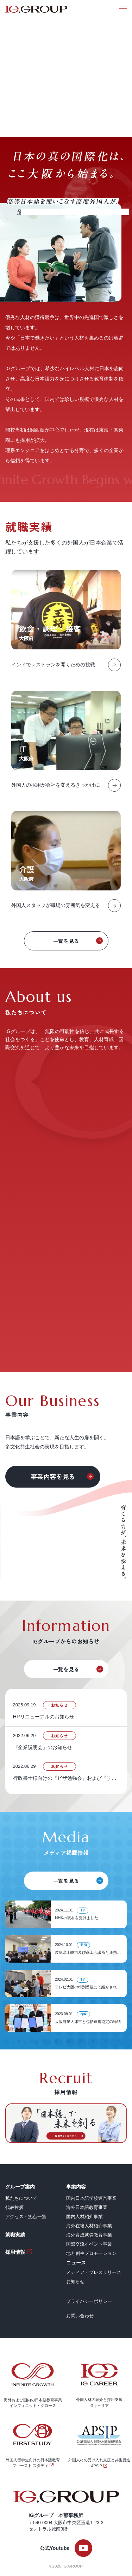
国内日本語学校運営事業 (91, 2198)
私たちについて (21, 2198)
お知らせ (75, 2281)
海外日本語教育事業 (86, 2207)
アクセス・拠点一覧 (25, 2216)
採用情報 (15, 2252)
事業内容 (76, 2187)
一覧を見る (66, 940)
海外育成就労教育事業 (89, 2235)
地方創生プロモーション (91, 2253)
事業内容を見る (53, 1476)
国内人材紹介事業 (84, 2216)
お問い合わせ (80, 2315)
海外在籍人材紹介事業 (89, 2225)
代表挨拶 (14, 2207)
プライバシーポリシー (89, 2301)
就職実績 (15, 2235)
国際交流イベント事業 (89, 2244)
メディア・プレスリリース (93, 2272)
